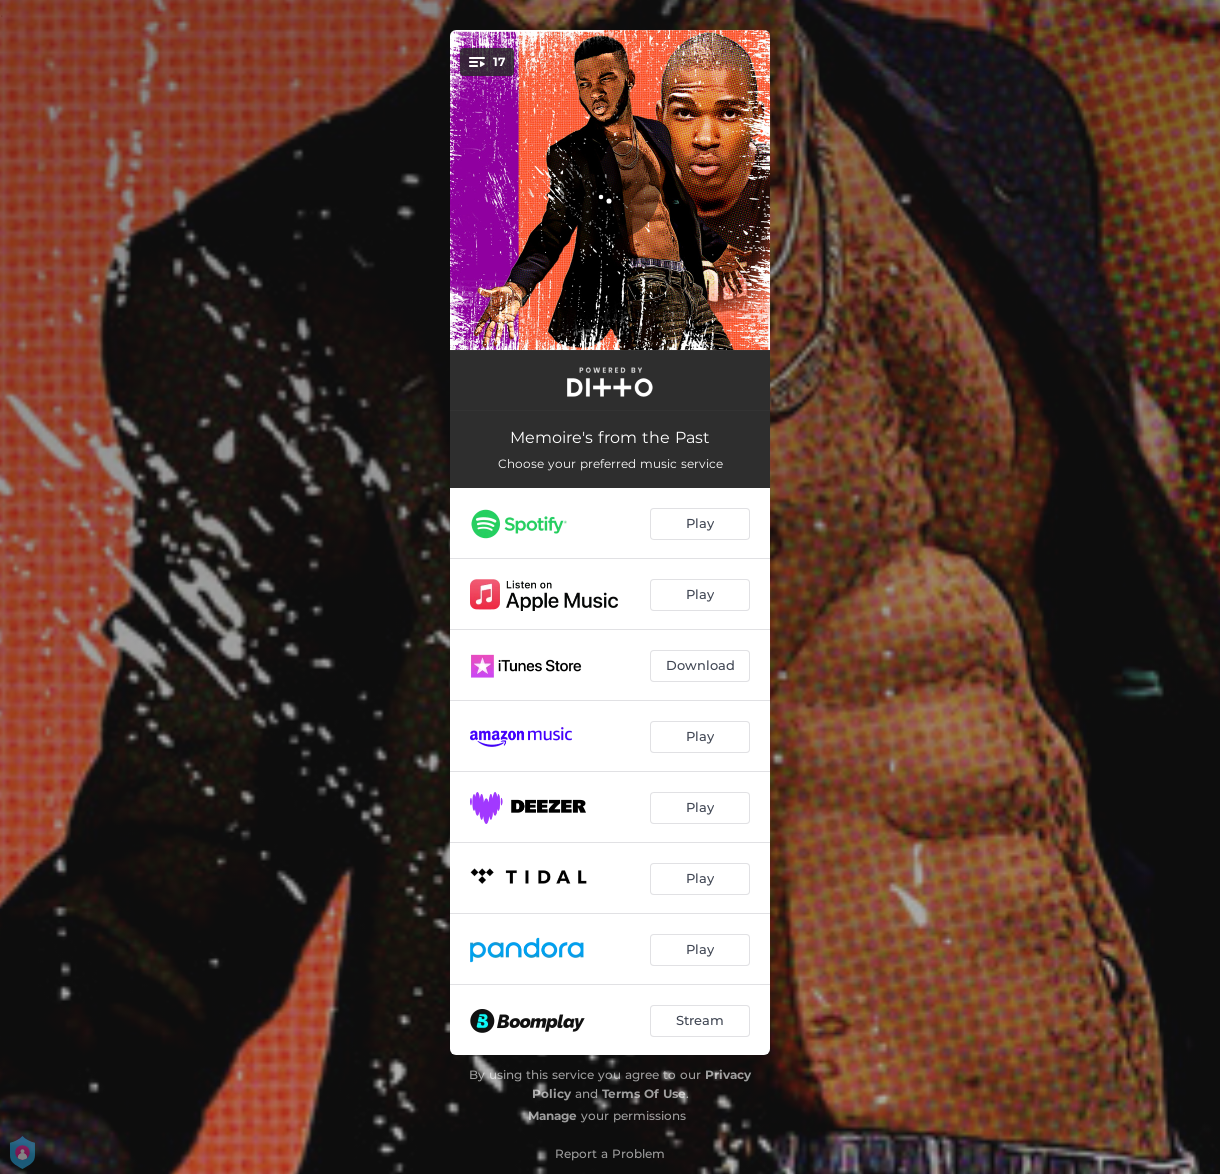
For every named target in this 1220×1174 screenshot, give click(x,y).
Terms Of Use (644, 1093)
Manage (552, 1115)
